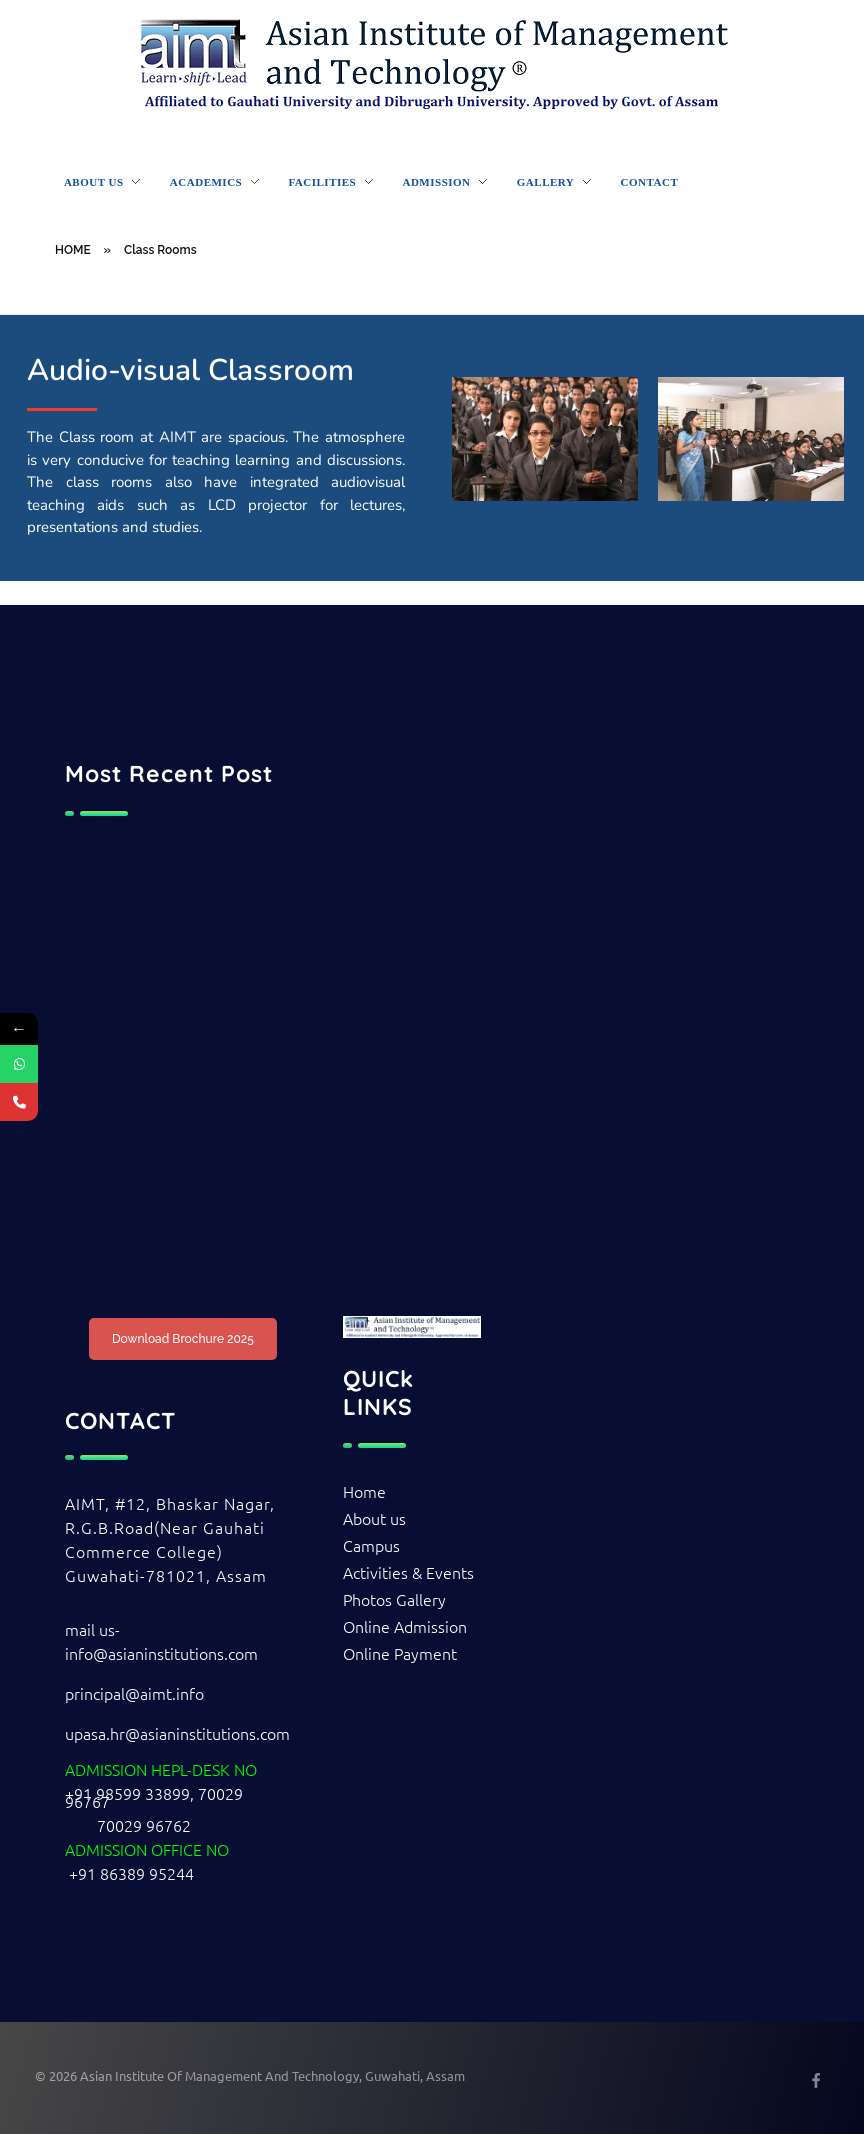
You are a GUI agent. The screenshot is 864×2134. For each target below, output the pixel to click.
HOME (73, 250)
